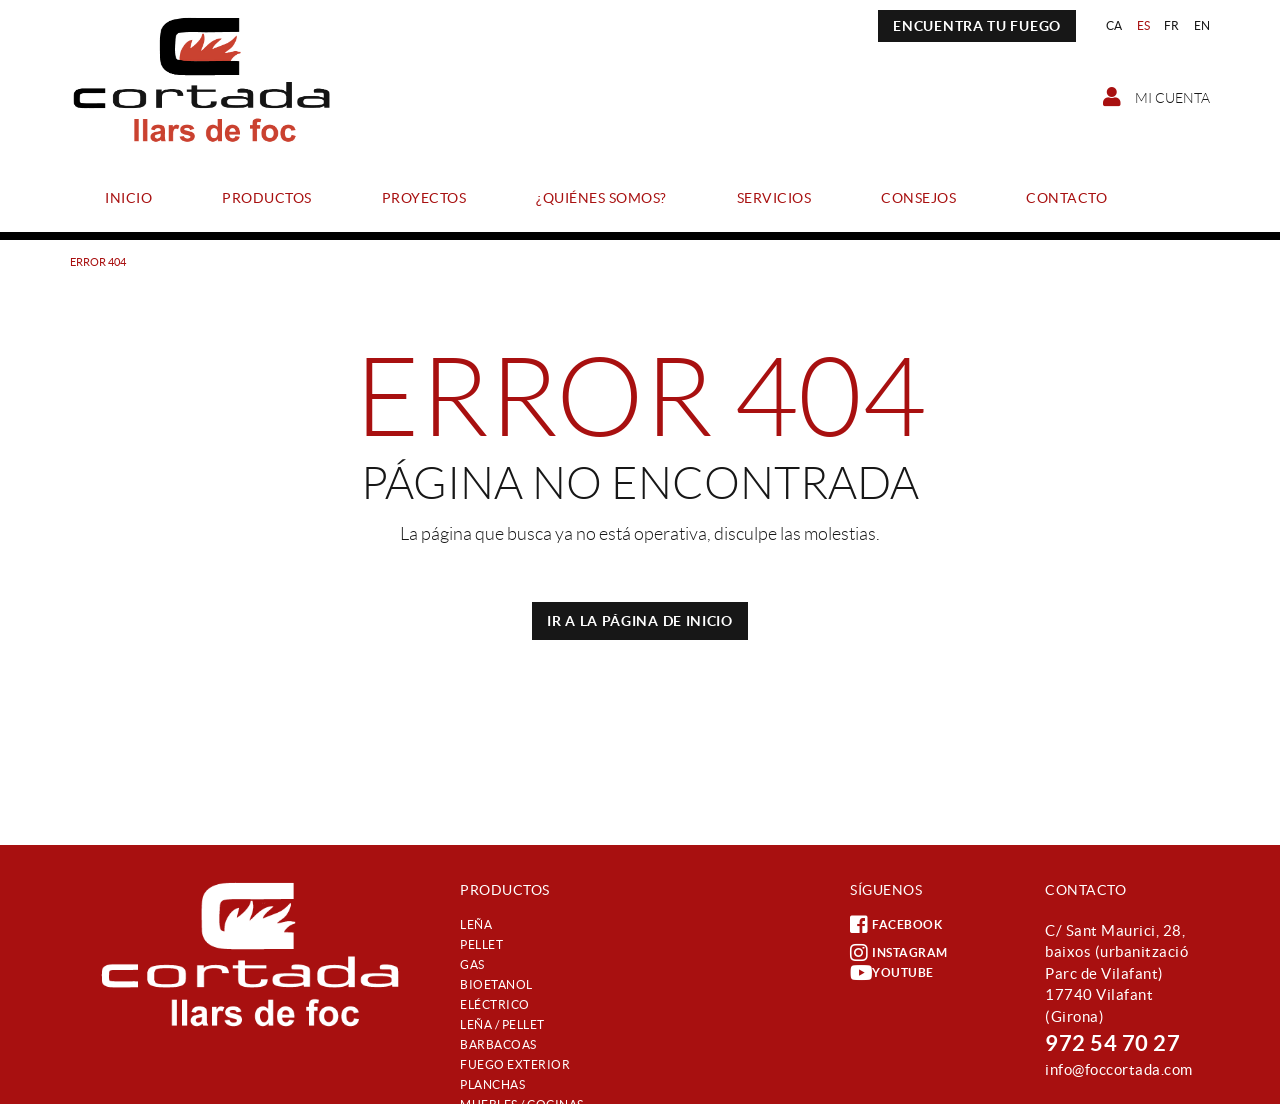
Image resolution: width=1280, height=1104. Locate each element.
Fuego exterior (515, 1064)
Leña (476, 924)
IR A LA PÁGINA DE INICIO (640, 621)
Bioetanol (496, 984)
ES (1144, 25)
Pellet (481, 944)
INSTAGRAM (899, 953)
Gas (472, 964)
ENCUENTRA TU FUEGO (977, 26)
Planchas (492, 1084)
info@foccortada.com (1119, 1069)
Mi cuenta (1156, 97)
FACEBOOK (896, 925)
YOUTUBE (892, 973)
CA (1114, 25)
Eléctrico (495, 1004)
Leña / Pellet (502, 1024)
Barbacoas (498, 1044)
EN (1202, 25)
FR (1172, 25)
